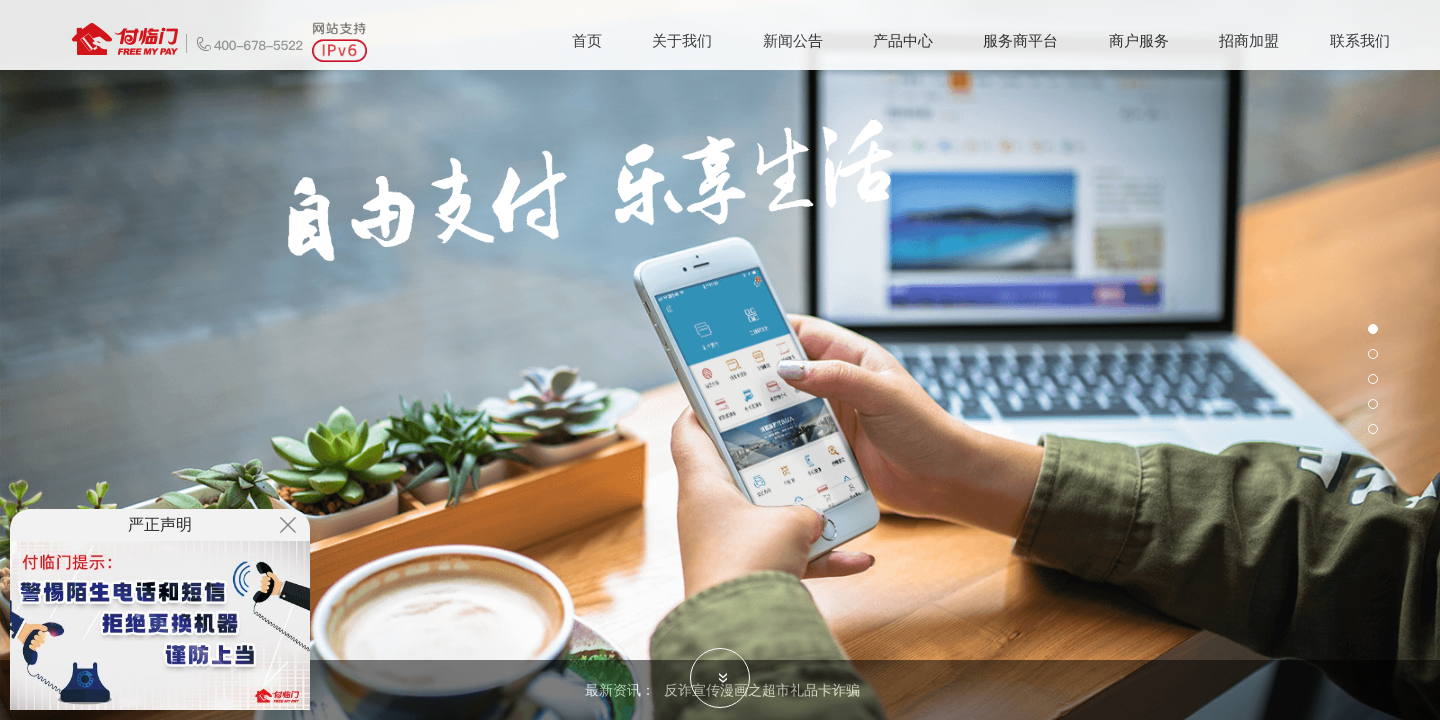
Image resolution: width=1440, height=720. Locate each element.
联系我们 (1360, 40)
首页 (587, 40)
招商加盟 (1249, 40)
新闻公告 (793, 40)
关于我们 (682, 40)
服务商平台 (1020, 40)
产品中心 (903, 40)
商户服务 (1139, 40)
